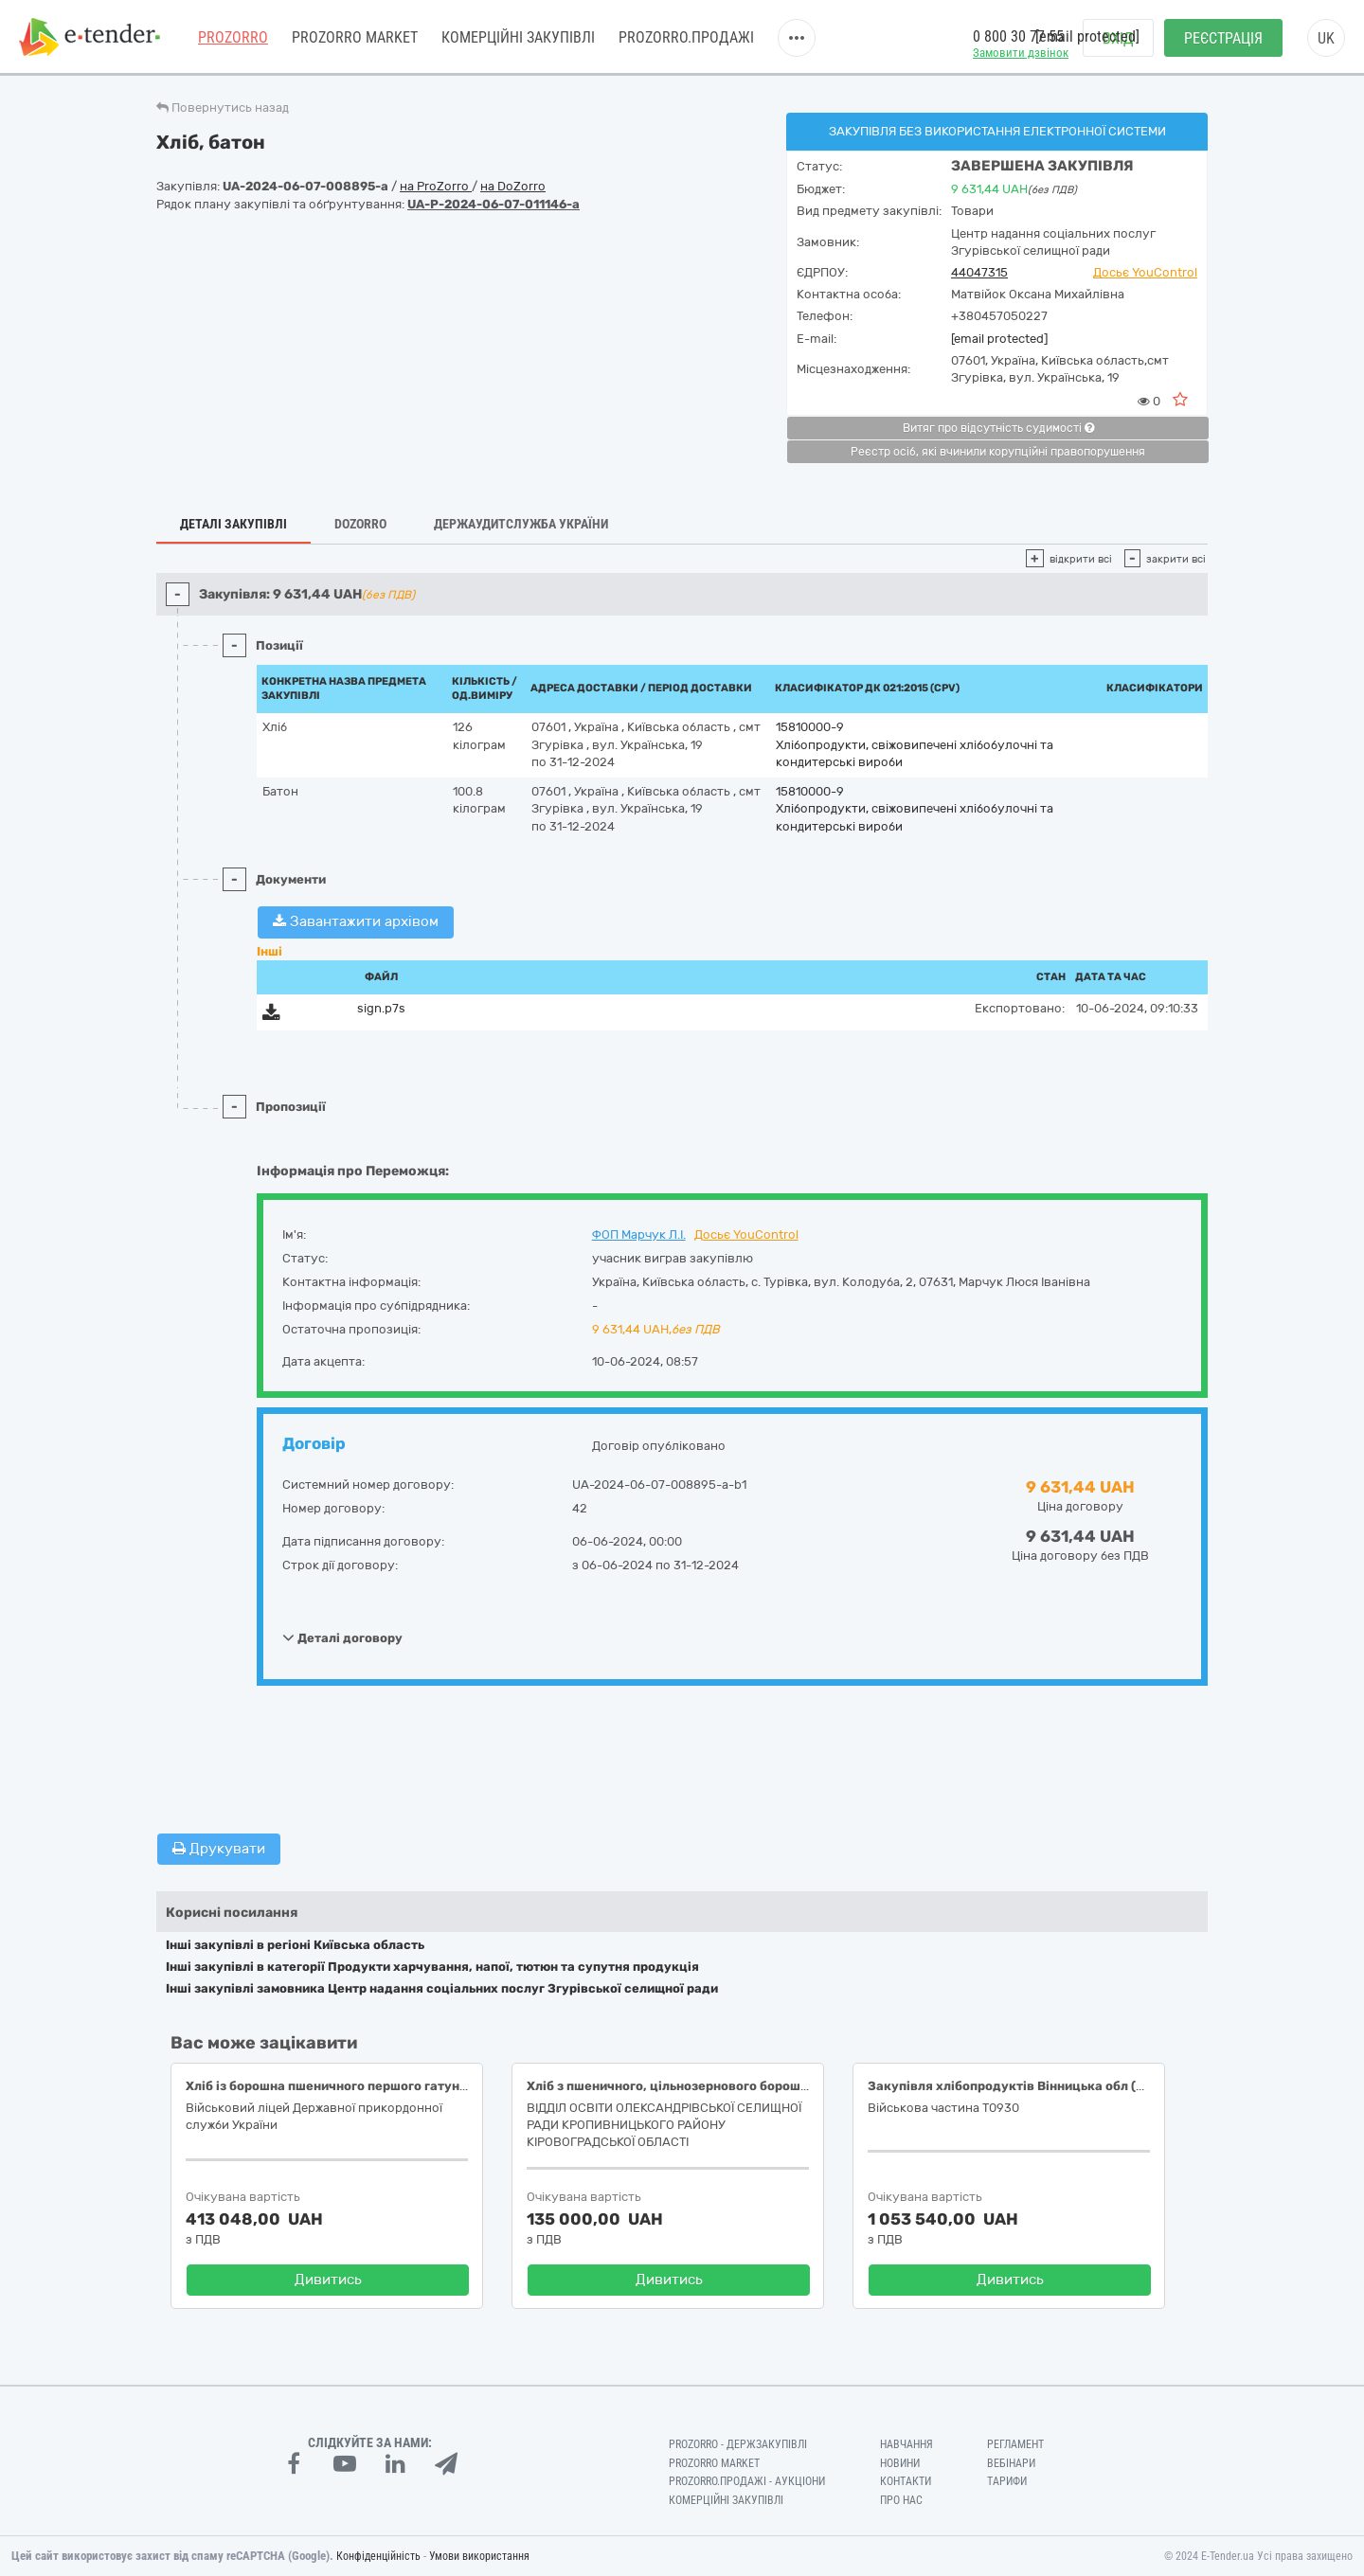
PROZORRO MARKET (355, 37)
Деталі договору (342, 1637)
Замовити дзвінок (1020, 52)
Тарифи (1007, 2481)
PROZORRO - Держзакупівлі (738, 2444)
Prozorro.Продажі (686, 37)
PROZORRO (233, 37)
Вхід (1118, 38)
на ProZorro (436, 186)
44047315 (979, 272)
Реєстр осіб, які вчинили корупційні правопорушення (998, 451)
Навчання (906, 2444)
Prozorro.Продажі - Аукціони (747, 2481)
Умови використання (479, 2556)
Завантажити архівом (356, 921)
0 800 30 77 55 (1018, 36)
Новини (900, 2463)
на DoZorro (513, 186)
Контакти (905, 2481)
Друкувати (218, 1848)
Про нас (901, 2500)
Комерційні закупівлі (518, 37)
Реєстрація (1223, 38)
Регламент (1015, 2444)
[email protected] (999, 338)
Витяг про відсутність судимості (998, 428)
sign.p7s (381, 1008)
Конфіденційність (378, 2556)
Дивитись (328, 2279)
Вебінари (1011, 2463)
